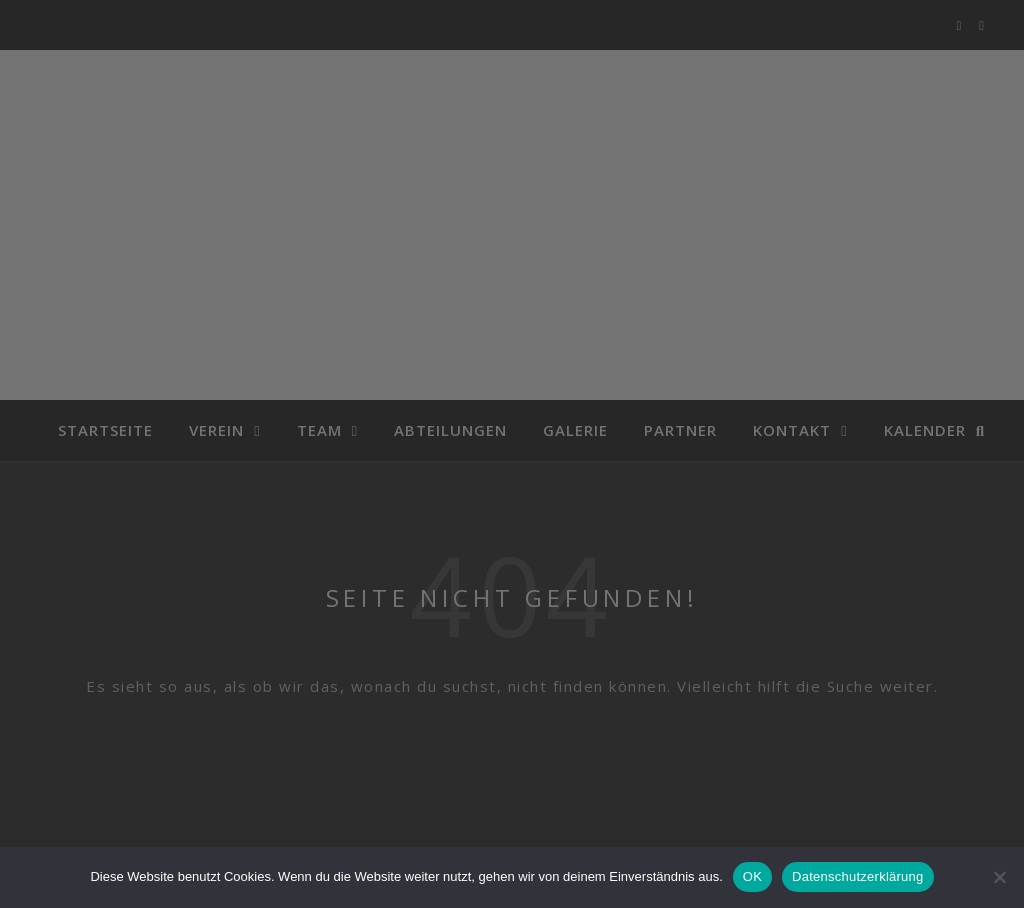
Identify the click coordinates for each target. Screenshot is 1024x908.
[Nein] (999, 877)
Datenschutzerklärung (857, 876)
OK (752, 876)
